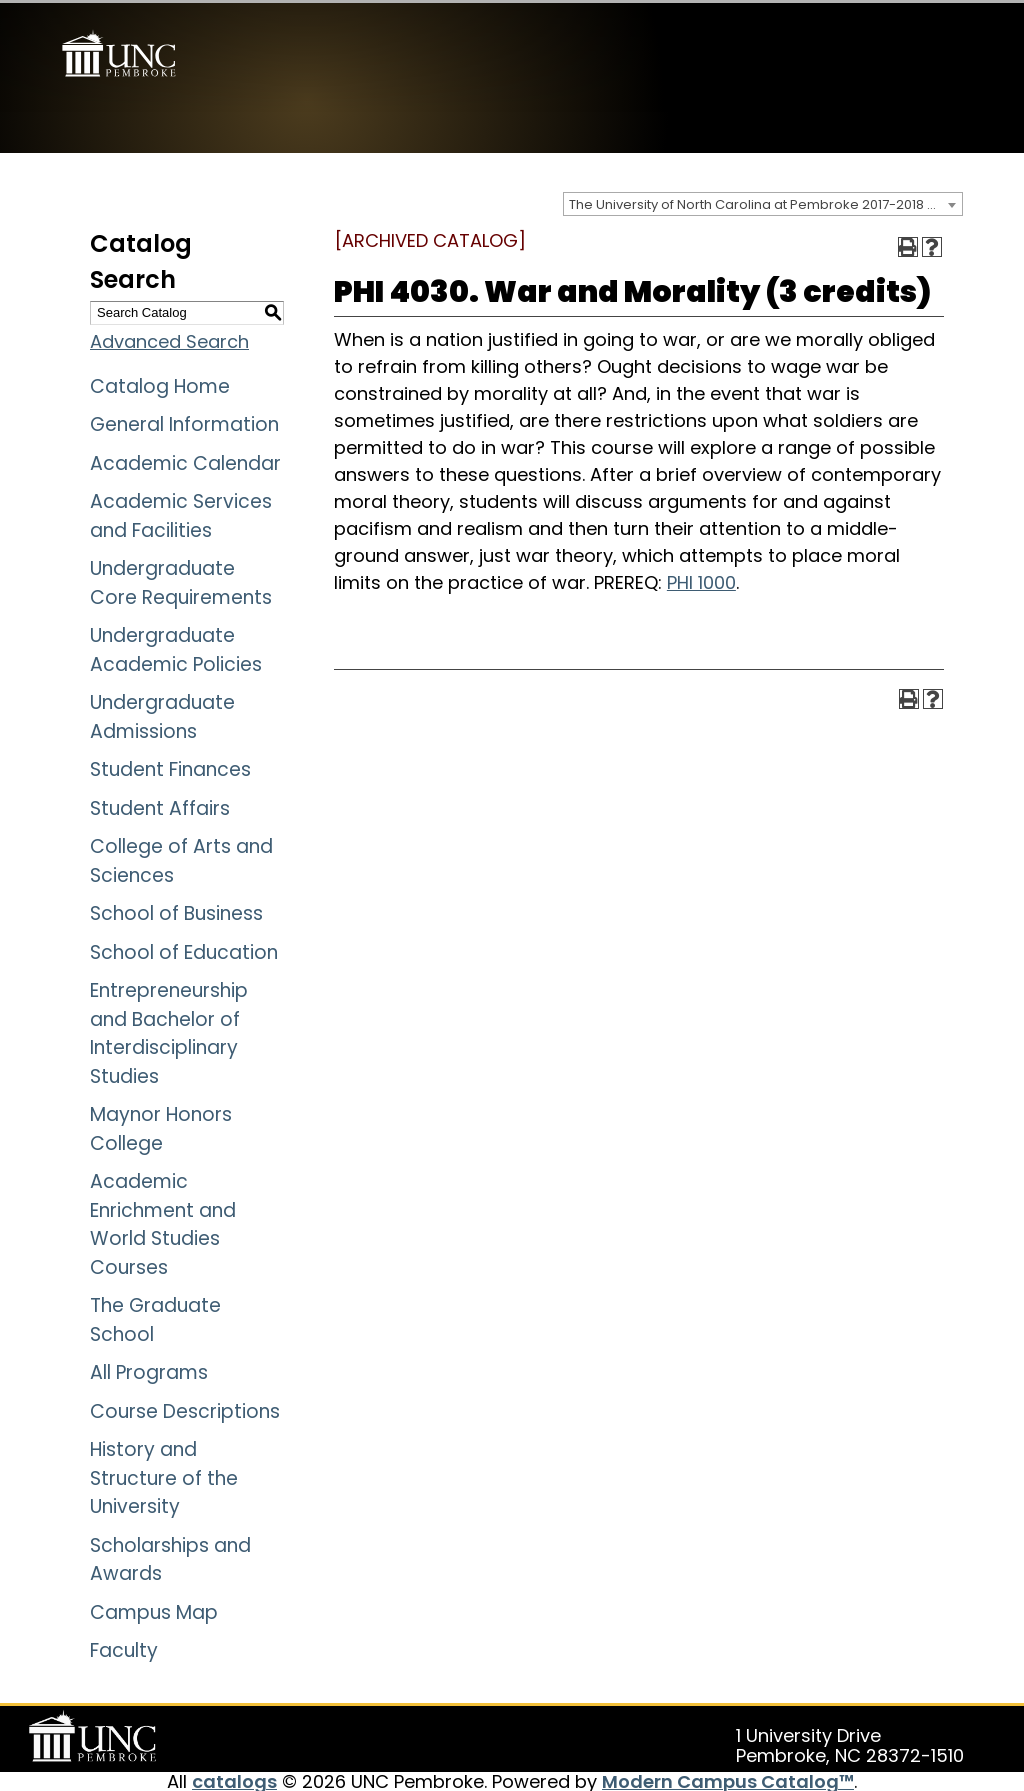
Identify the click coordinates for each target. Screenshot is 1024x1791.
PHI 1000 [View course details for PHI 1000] (701, 579)
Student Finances (170, 766)
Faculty (124, 1647)
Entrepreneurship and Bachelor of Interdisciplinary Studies (169, 1030)
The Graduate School (155, 1317)
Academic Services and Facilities (181, 513)
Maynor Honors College (161, 1126)
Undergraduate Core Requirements (181, 580)
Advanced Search (169, 338)
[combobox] (763, 201)
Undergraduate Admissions (162, 714)
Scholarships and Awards (170, 1557)
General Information (184, 421)
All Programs (149, 1369)
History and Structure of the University (164, 1475)
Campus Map (154, 1609)
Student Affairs (160, 805)
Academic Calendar (185, 460)
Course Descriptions (185, 1408)
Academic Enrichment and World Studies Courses (163, 1221)
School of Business (176, 910)
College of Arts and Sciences (181, 858)
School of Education (184, 949)
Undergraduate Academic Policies (176, 647)
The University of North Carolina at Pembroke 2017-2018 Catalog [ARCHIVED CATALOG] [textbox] (765, 201)
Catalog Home (160, 383)
